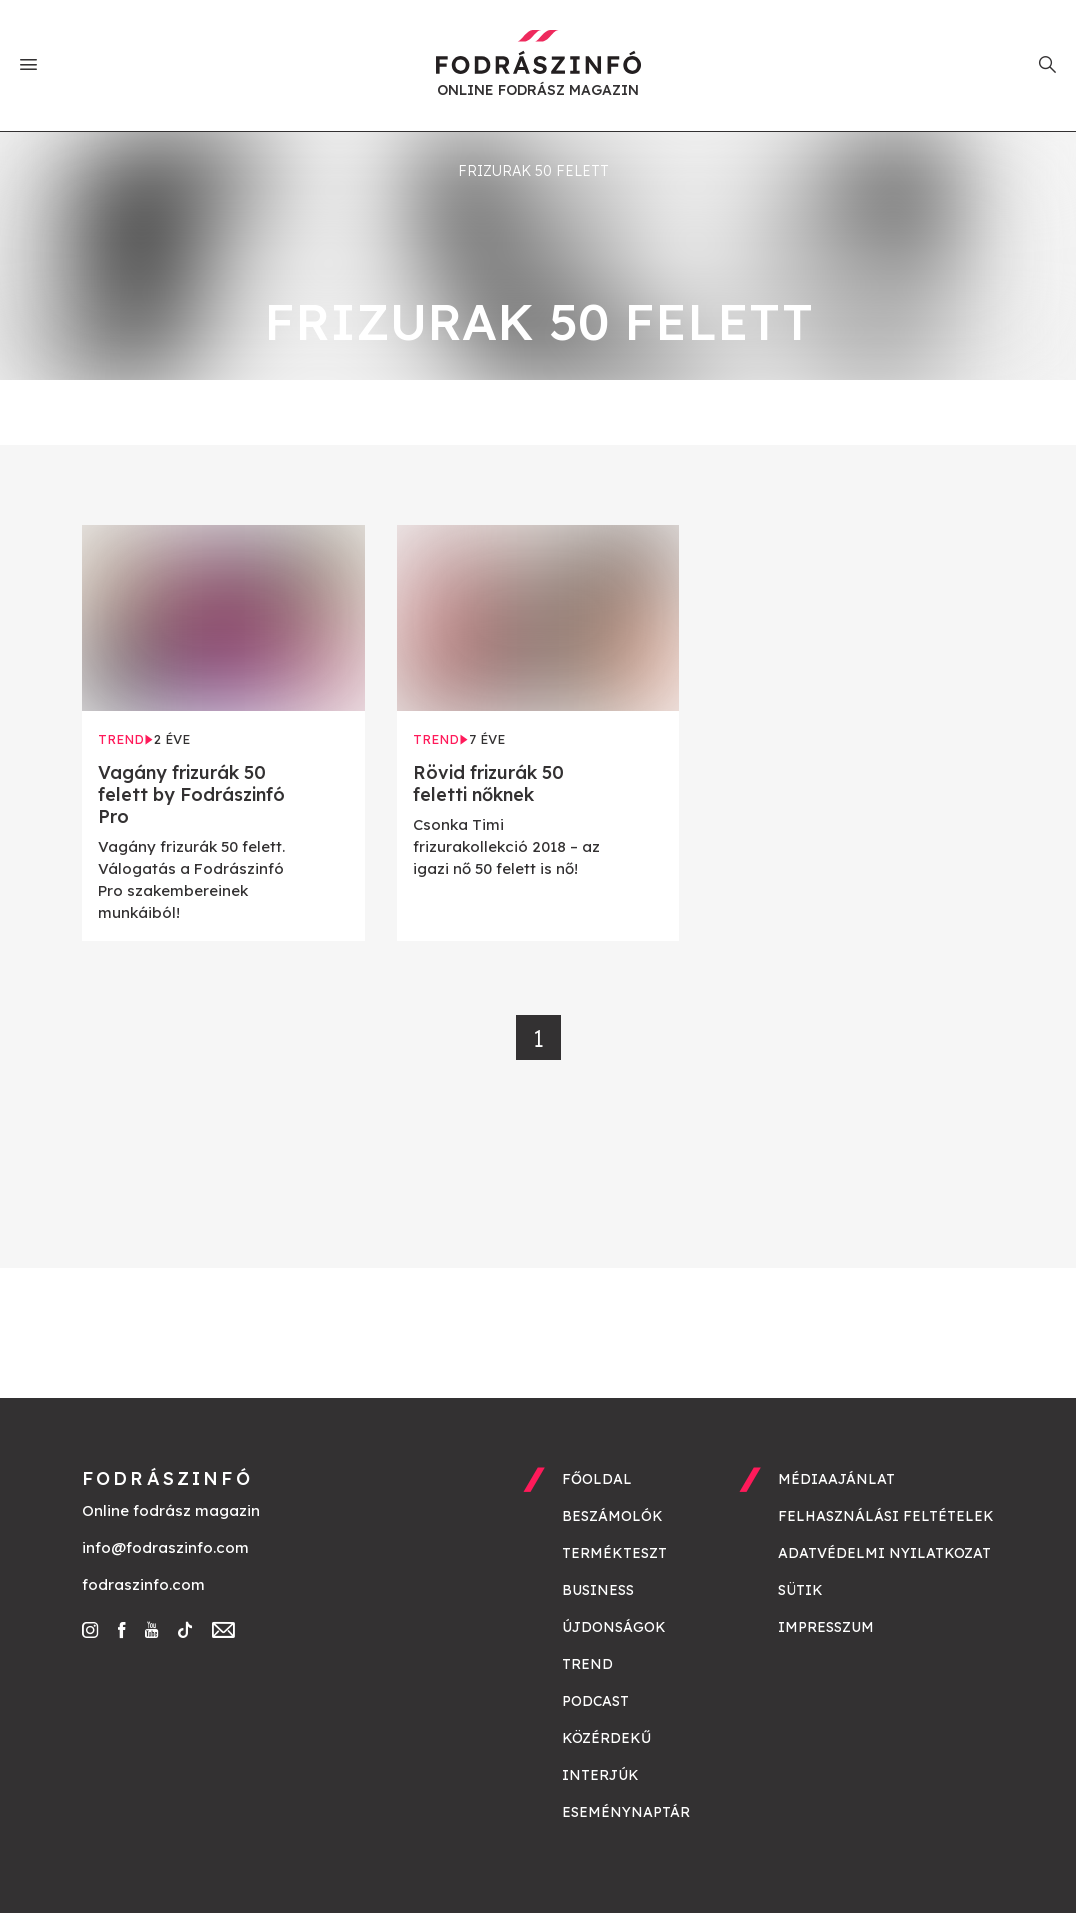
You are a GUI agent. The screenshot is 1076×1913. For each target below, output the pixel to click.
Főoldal (597, 1479)
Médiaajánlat (836, 1479)
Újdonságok (614, 1627)
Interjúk (600, 1775)
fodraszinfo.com (143, 1584)
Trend (587, 1664)
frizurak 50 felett (533, 171)
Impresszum (826, 1627)
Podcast (595, 1701)
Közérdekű (606, 1738)
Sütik (800, 1590)
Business (598, 1590)
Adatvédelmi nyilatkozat (884, 1553)
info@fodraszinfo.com (165, 1547)
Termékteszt (614, 1553)
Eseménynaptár (626, 1812)
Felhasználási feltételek (886, 1516)
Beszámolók (612, 1516)
